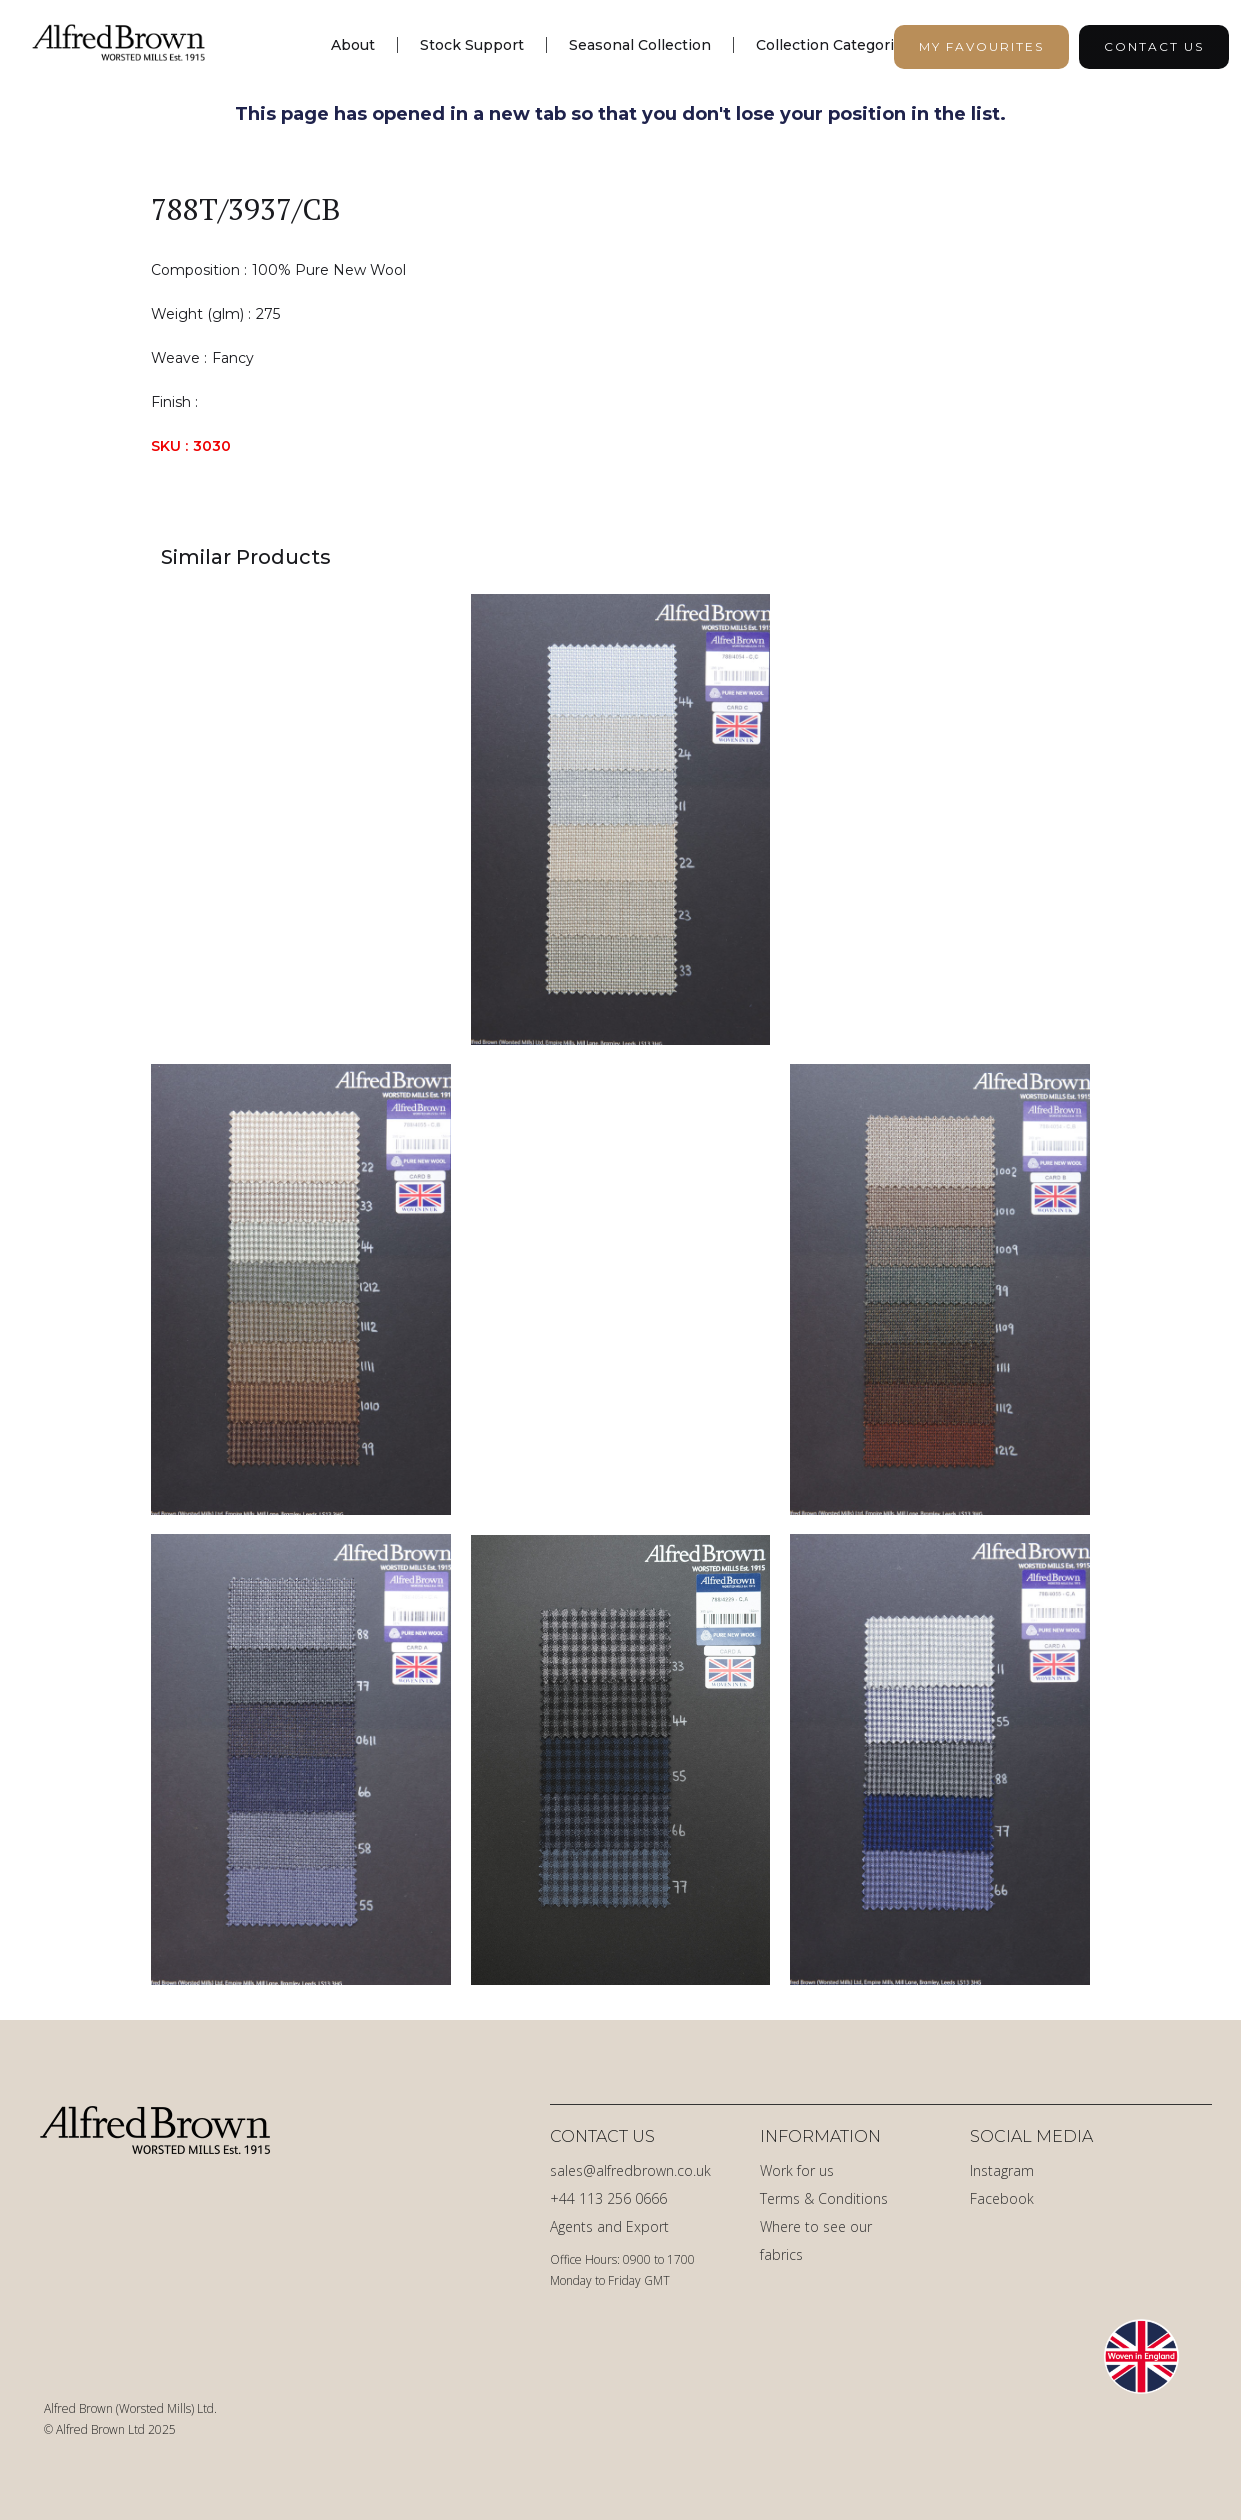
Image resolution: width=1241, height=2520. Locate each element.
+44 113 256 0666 (608, 2198)
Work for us (797, 2170)
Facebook (1002, 2198)
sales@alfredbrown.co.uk (630, 2170)
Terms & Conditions (824, 2198)
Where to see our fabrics (816, 2240)
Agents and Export (609, 2226)
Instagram (1002, 2170)
